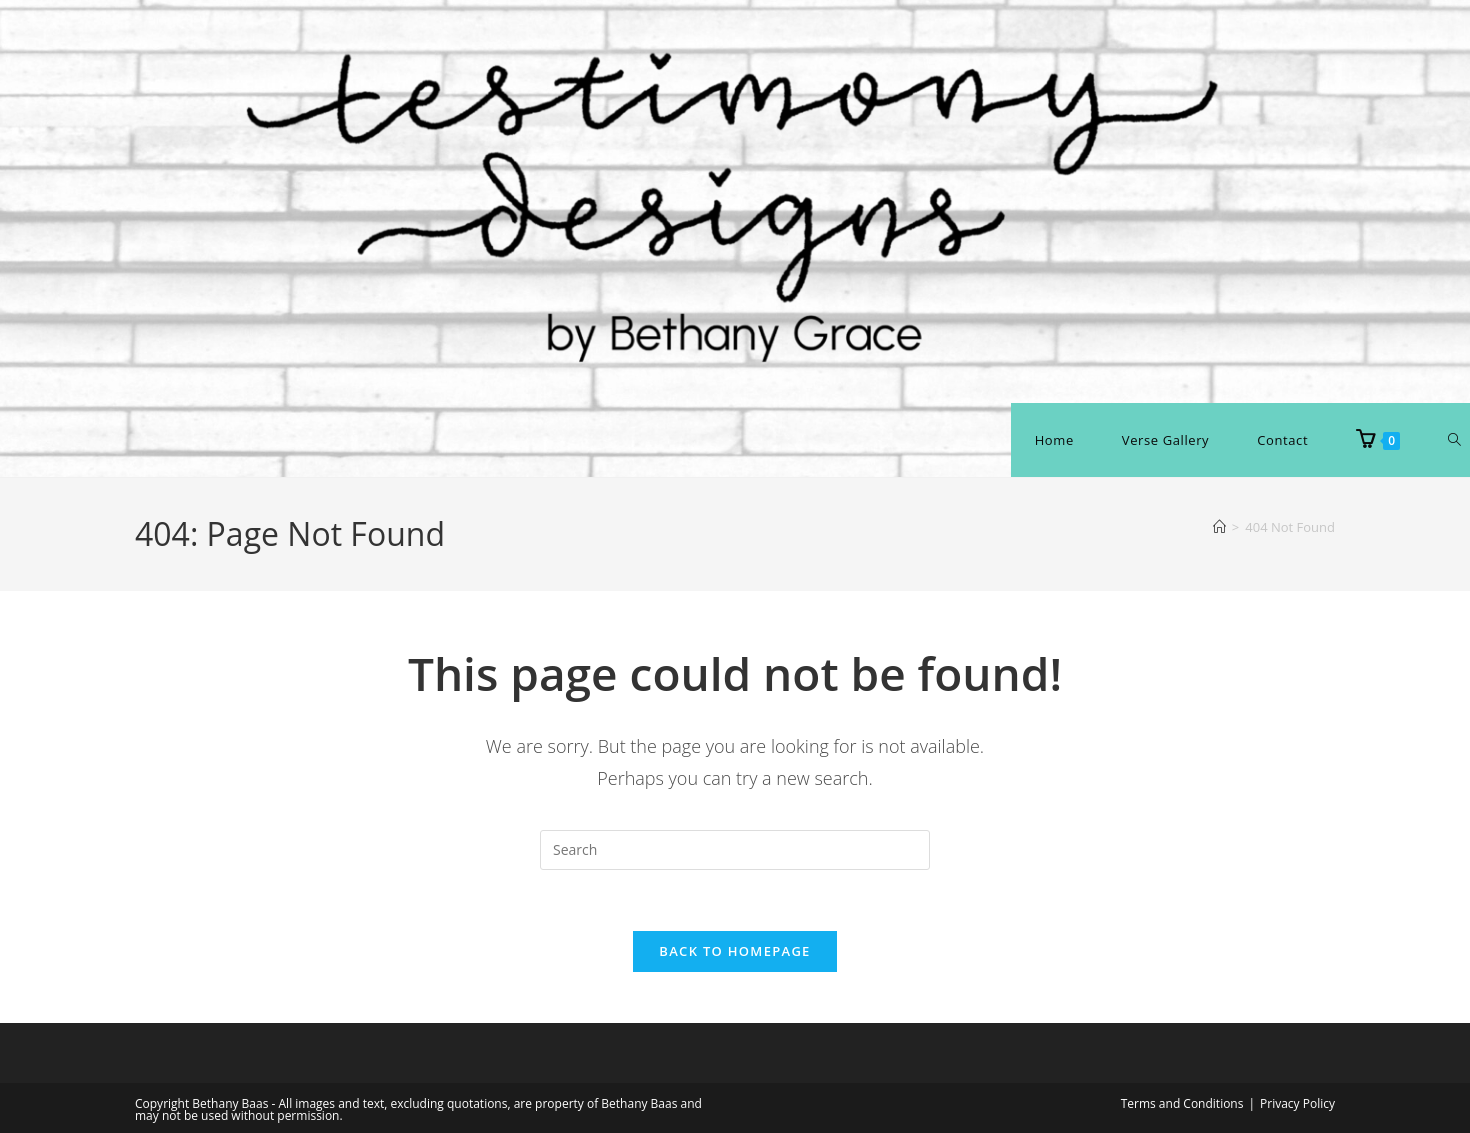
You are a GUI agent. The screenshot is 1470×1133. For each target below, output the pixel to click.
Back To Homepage (734, 951)
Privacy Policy (1297, 1103)
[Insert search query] (735, 850)
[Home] (1219, 527)
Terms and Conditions (1182, 1103)
